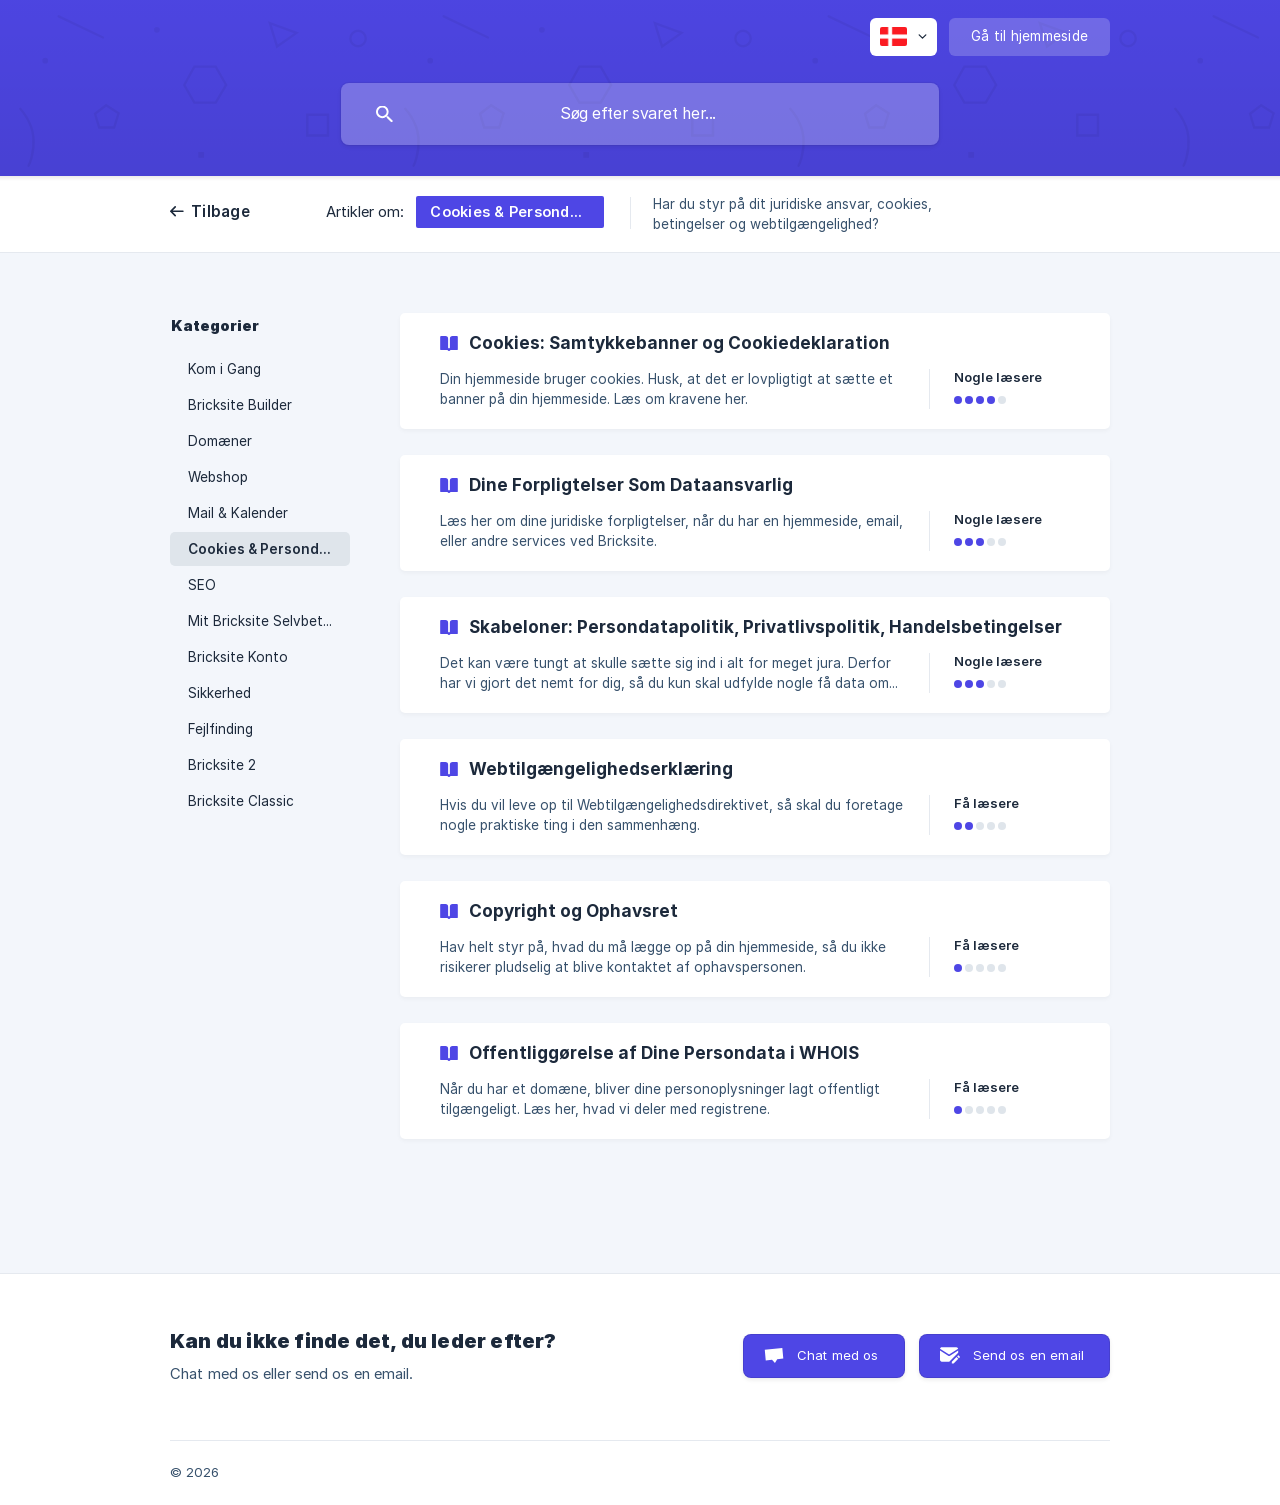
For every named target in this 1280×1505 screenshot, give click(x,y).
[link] (755, 371)
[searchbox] (640, 114)
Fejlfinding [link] (220, 729)
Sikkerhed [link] (219, 693)
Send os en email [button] (1028, 1355)
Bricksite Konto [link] (238, 657)
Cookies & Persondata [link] (264, 549)
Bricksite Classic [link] (241, 801)
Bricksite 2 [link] (222, 765)
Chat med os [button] (838, 1355)
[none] (903, 37)
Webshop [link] (218, 477)
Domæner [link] (220, 441)
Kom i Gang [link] (224, 369)
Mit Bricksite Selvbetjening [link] (269, 621)
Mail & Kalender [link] (238, 513)
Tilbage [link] (220, 211)
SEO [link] (202, 585)
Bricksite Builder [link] (240, 405)
